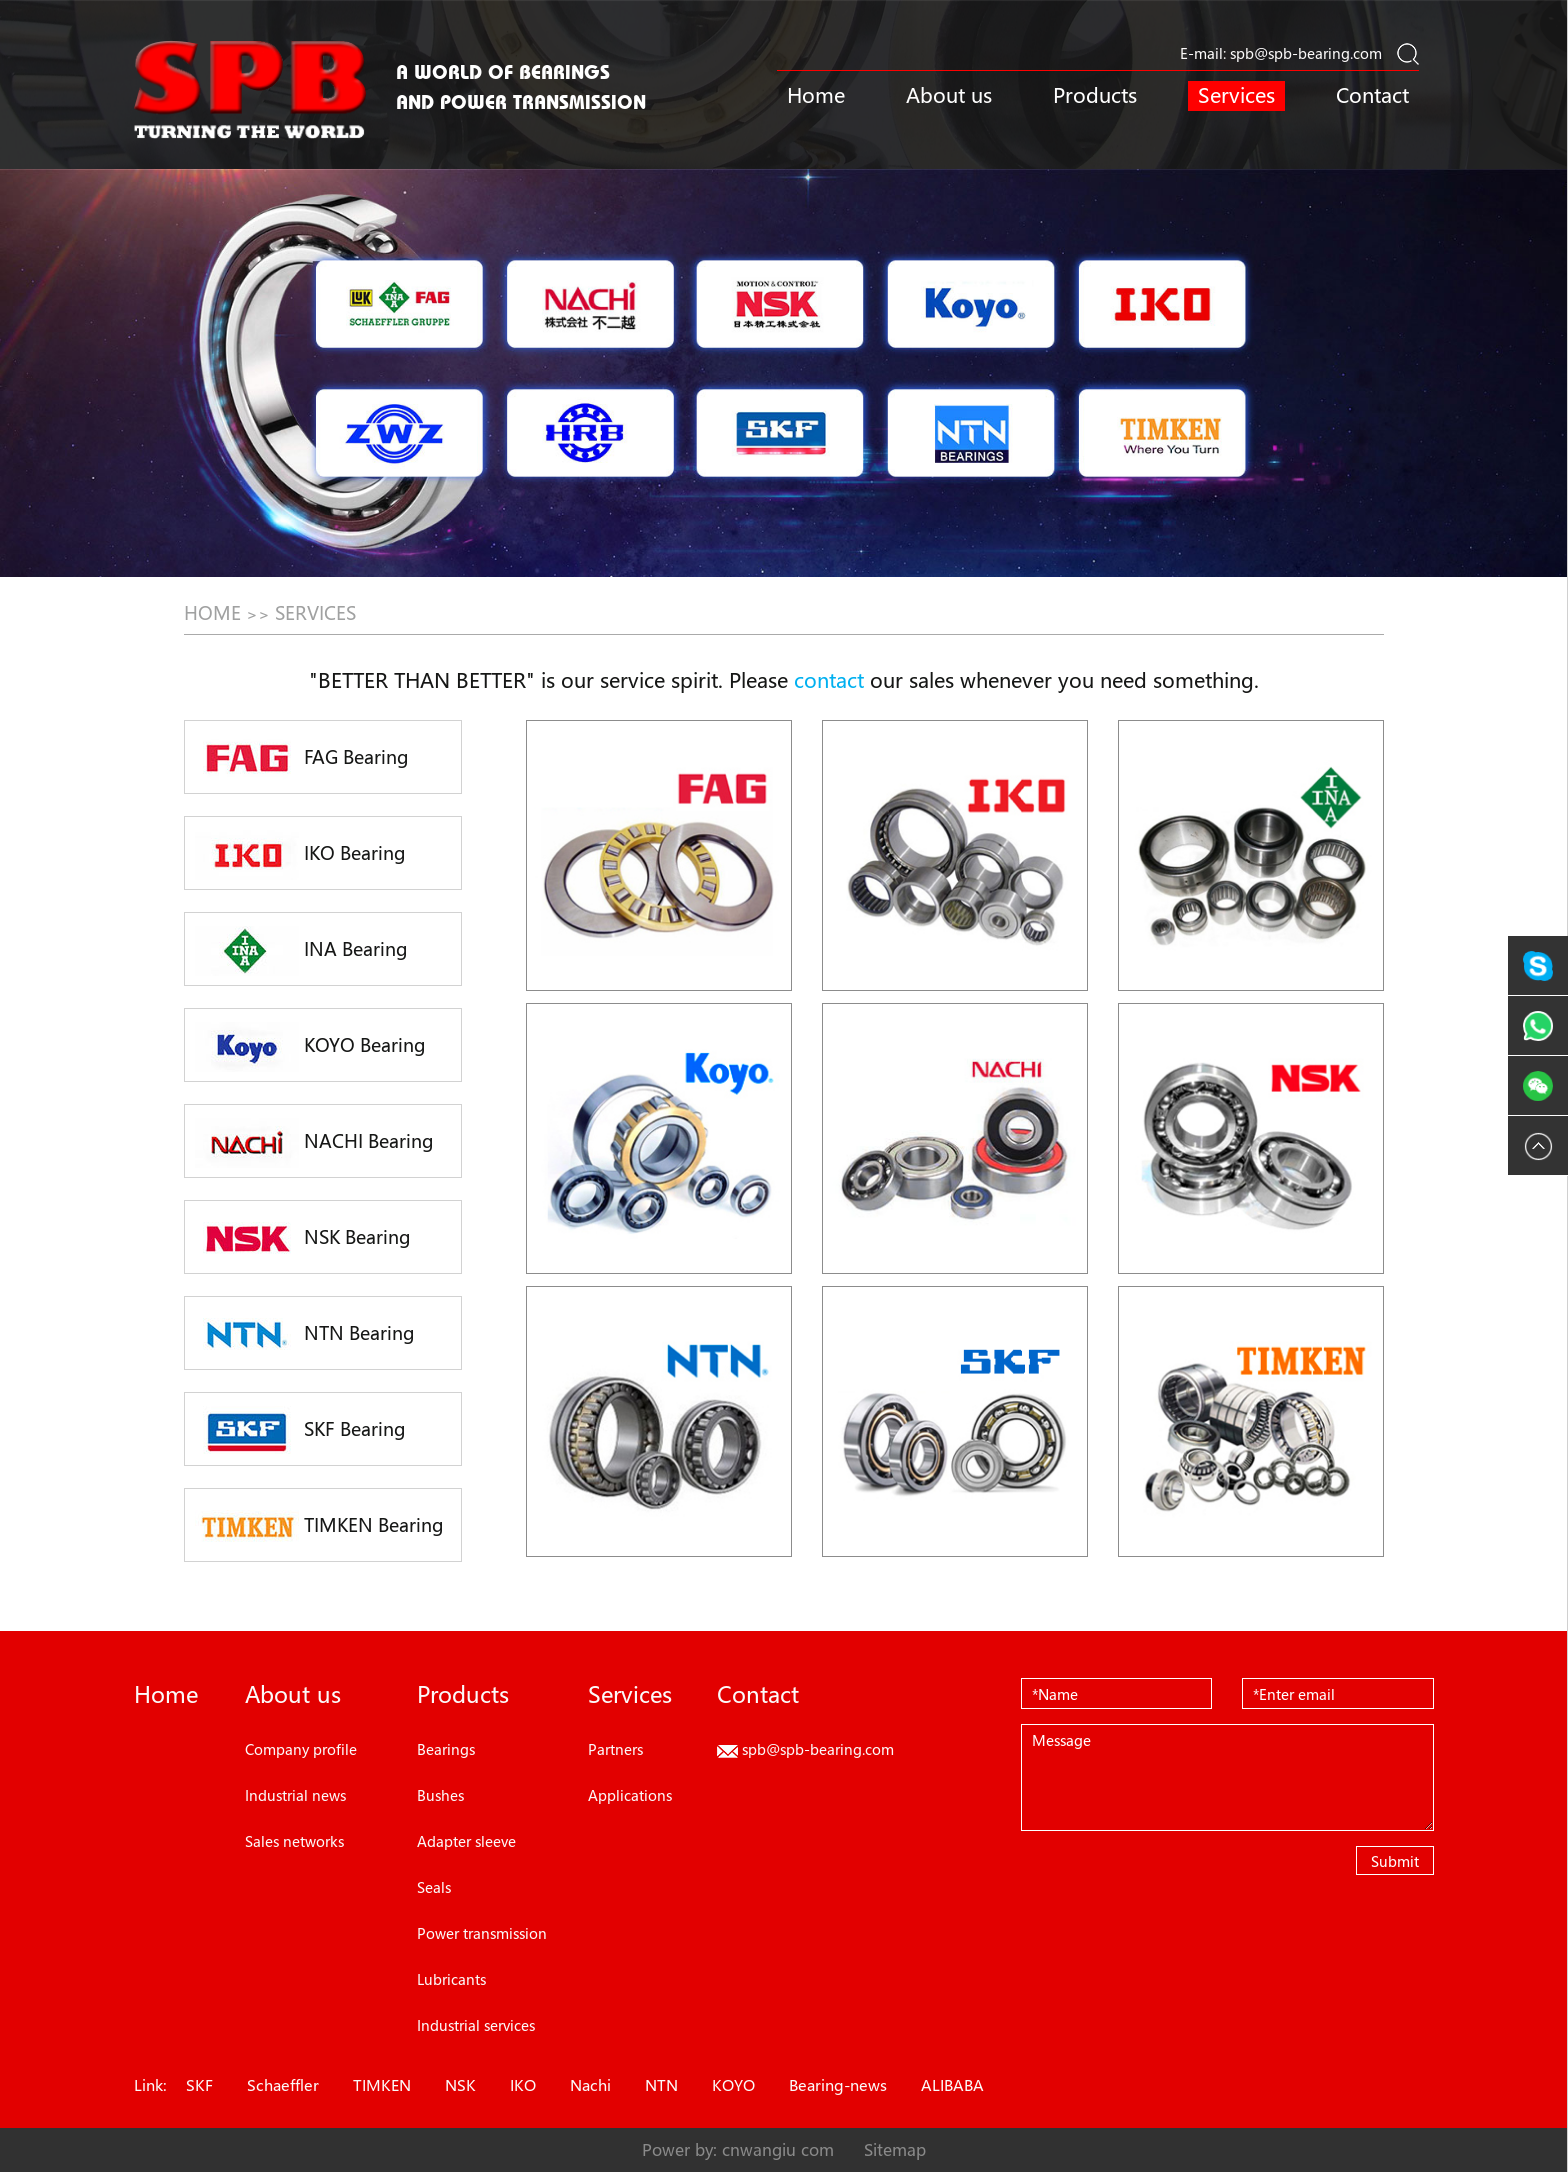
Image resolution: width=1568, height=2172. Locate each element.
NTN (661, 2085)
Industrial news (295, 1795)
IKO (523, 2085)
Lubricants (451, 1979)
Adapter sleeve (466, 1841)
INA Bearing (301, 951)
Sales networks (294, 1841)
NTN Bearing (305, 1335)
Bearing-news (838, 2085)
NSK (460, 2085)
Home (816, 95)
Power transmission (482, 1933)
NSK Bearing (303, 1239)
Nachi (590, 2085)
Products (1095, 95)
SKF (199, 2085)
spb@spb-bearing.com (1306, 53)
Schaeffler (283, 2085)
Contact (1372, 95)
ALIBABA (952, 2085)
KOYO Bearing (310, 1047)
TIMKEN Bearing (319, 1527)
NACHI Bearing (314, 1143)
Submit (1395, 1861)
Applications (630, 1795)
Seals (434, 1887)
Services (1236, 95)
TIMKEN (382, 2085)
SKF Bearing (300, 1431)
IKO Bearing (300, 855)
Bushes (440, 1795)
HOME (212, 613)
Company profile (301, 1749)
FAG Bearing (302, 759)
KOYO (733, 2085)
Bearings (446, 1749)
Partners (615, 1749)
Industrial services (476, 2025)
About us (949, 95)
